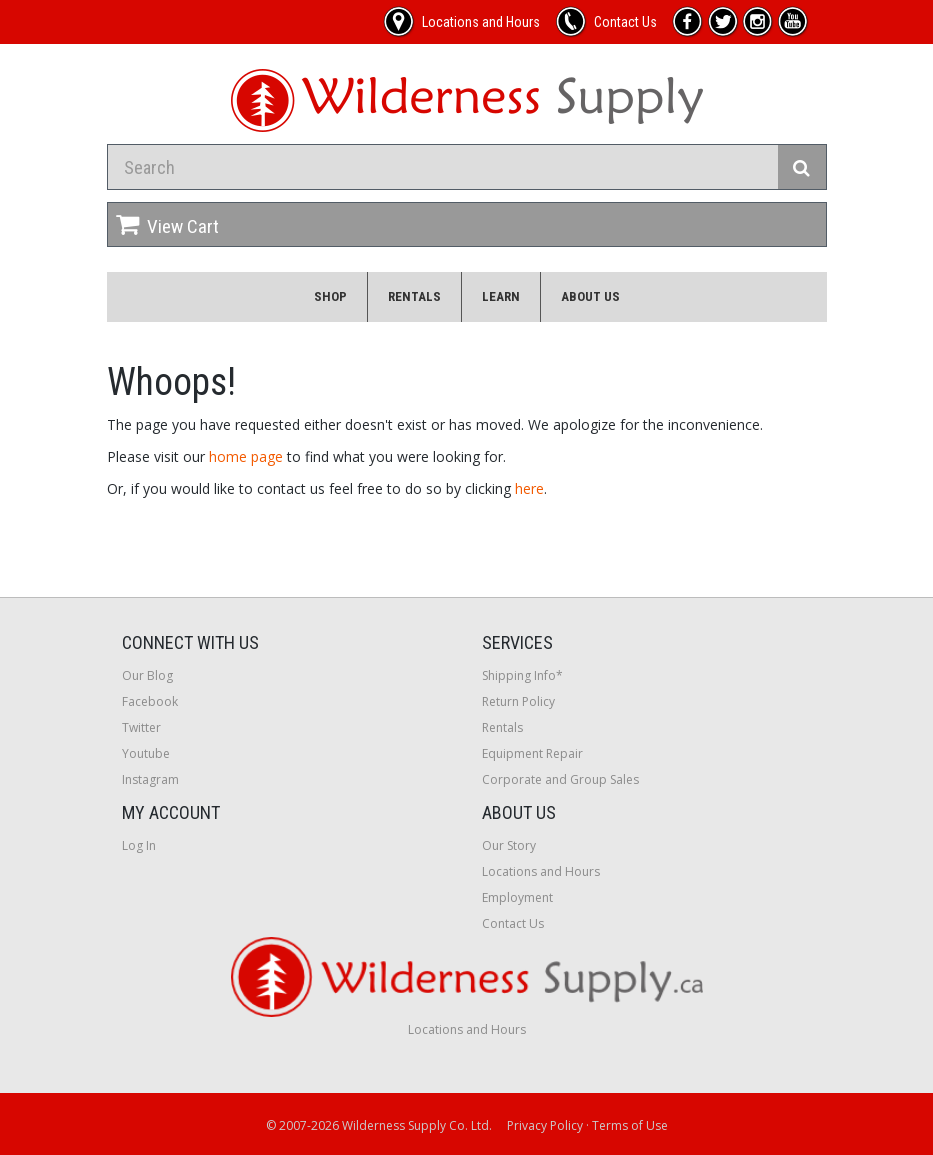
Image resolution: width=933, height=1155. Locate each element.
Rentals (414, 296)
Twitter (141, 727)
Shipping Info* (522, 675)
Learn (501, 296)
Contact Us (513, 923)
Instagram (150, 779)
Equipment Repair (532, 753)
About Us (590, 296)
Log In (139, 845)
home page (246, 456)
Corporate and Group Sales (560, 779)
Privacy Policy (545, 1125)
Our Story (509, 845)
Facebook (150, 701)
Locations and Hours (541, 871)
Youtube (146, 753)
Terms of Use (630, 1125)
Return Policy (518, 701)
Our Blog (147, 675)
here (529, 488)
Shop (330, 296)
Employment (517, 897)
